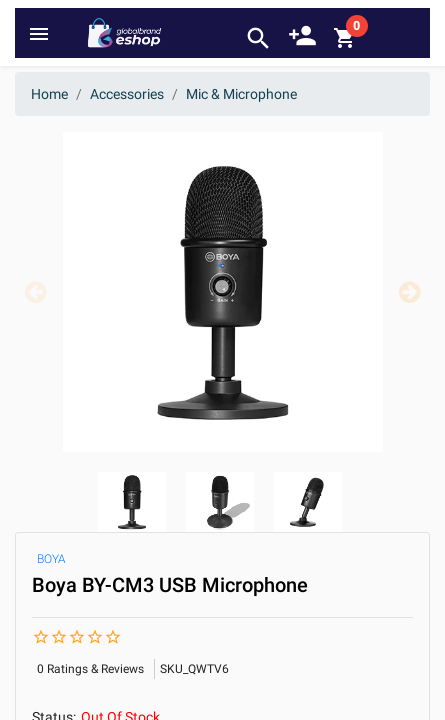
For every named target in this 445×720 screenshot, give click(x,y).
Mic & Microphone (241, 94)
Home (49, 94)
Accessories (127, 94)
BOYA (51, 559)
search (258, 38)
